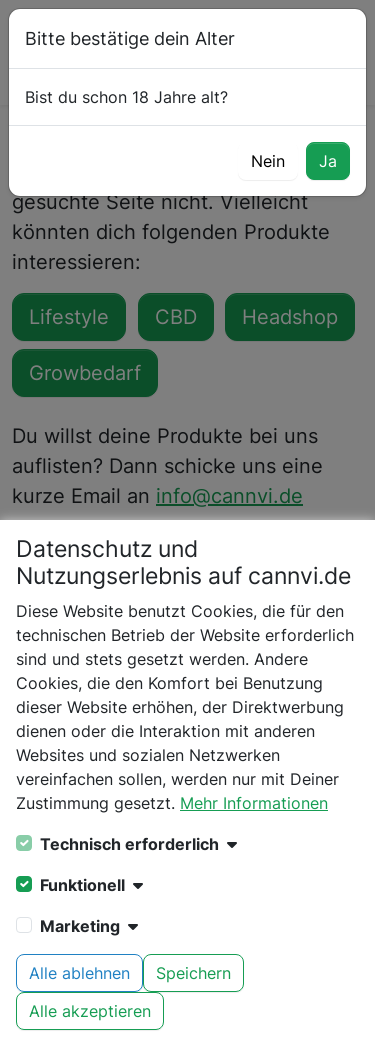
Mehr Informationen (254, 803)
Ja (328, 161)
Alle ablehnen (79, 973)
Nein (268, 161)
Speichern (193, 973)
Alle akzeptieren (90, 1011)
